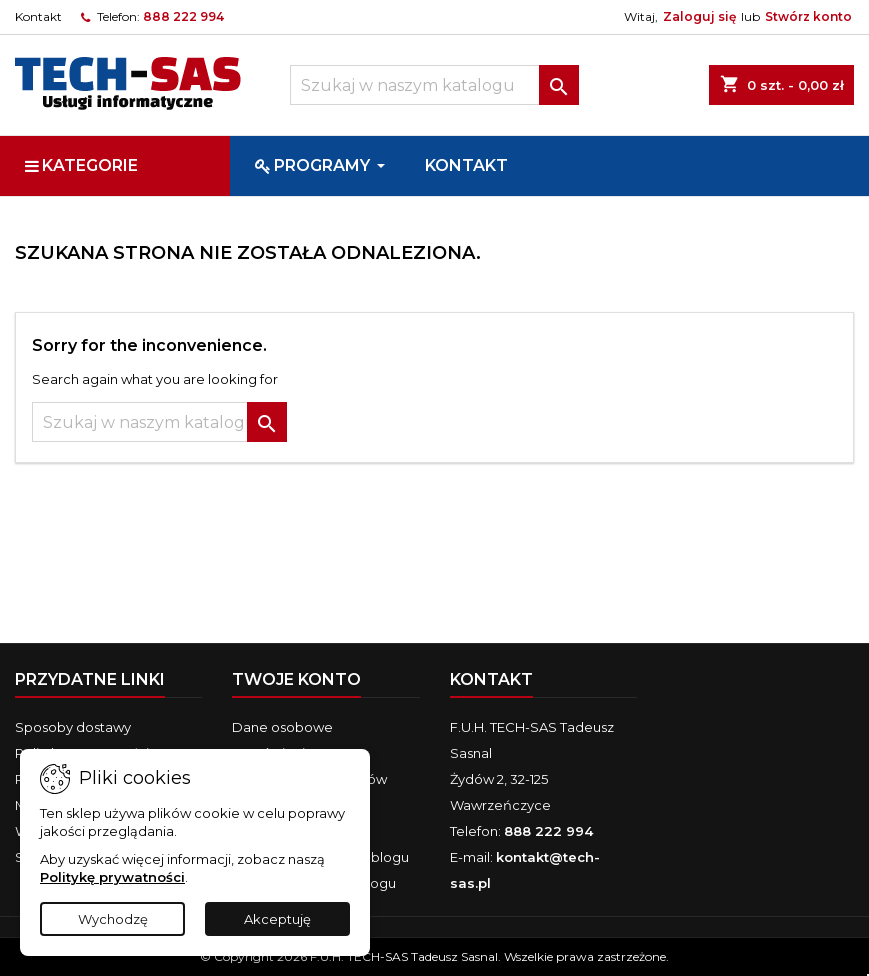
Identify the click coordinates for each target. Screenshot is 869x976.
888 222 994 (183, 16)
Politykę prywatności (112, 877)
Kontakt (38, 16)
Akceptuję (277, 919)
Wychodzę (113, 919)
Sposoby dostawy (73, 727)
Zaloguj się (699, 16)
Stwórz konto (808, 16)
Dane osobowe (282, 727)
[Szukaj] (435, 85)
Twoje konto (296, 679)
